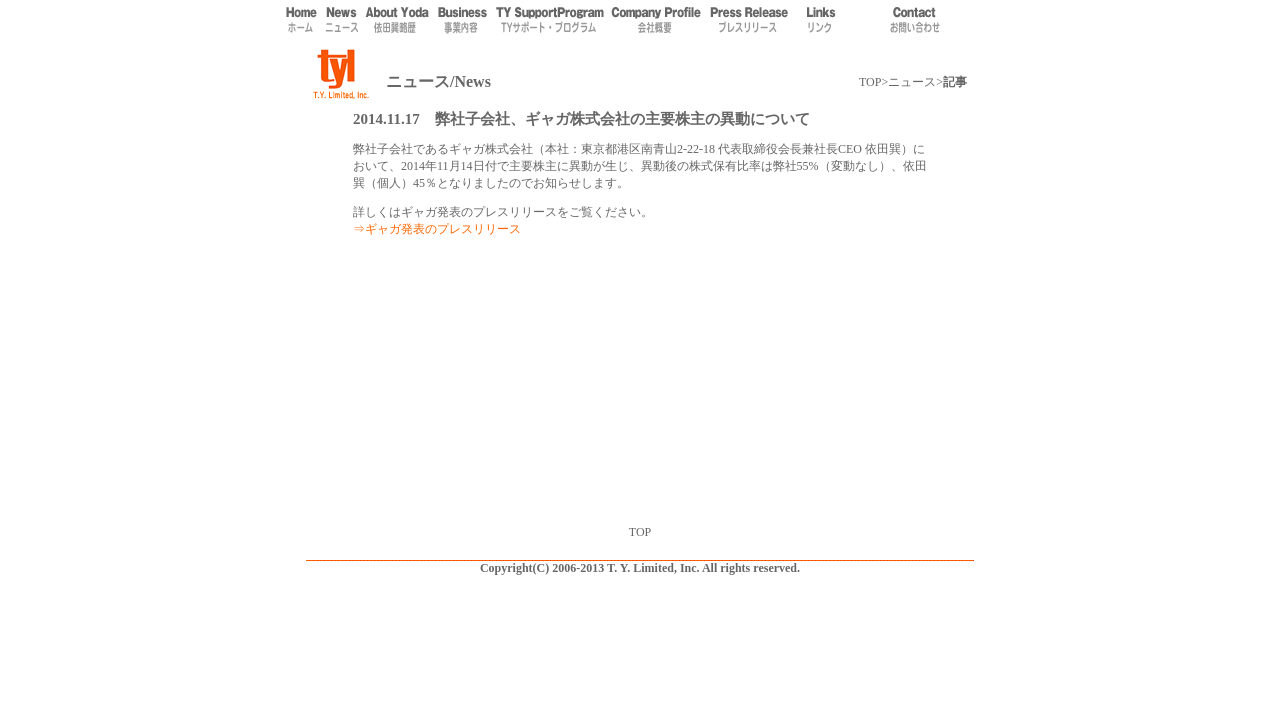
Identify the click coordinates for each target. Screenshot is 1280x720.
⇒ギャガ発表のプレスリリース (437, 229)
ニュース (912, 82)
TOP (870, 82)
